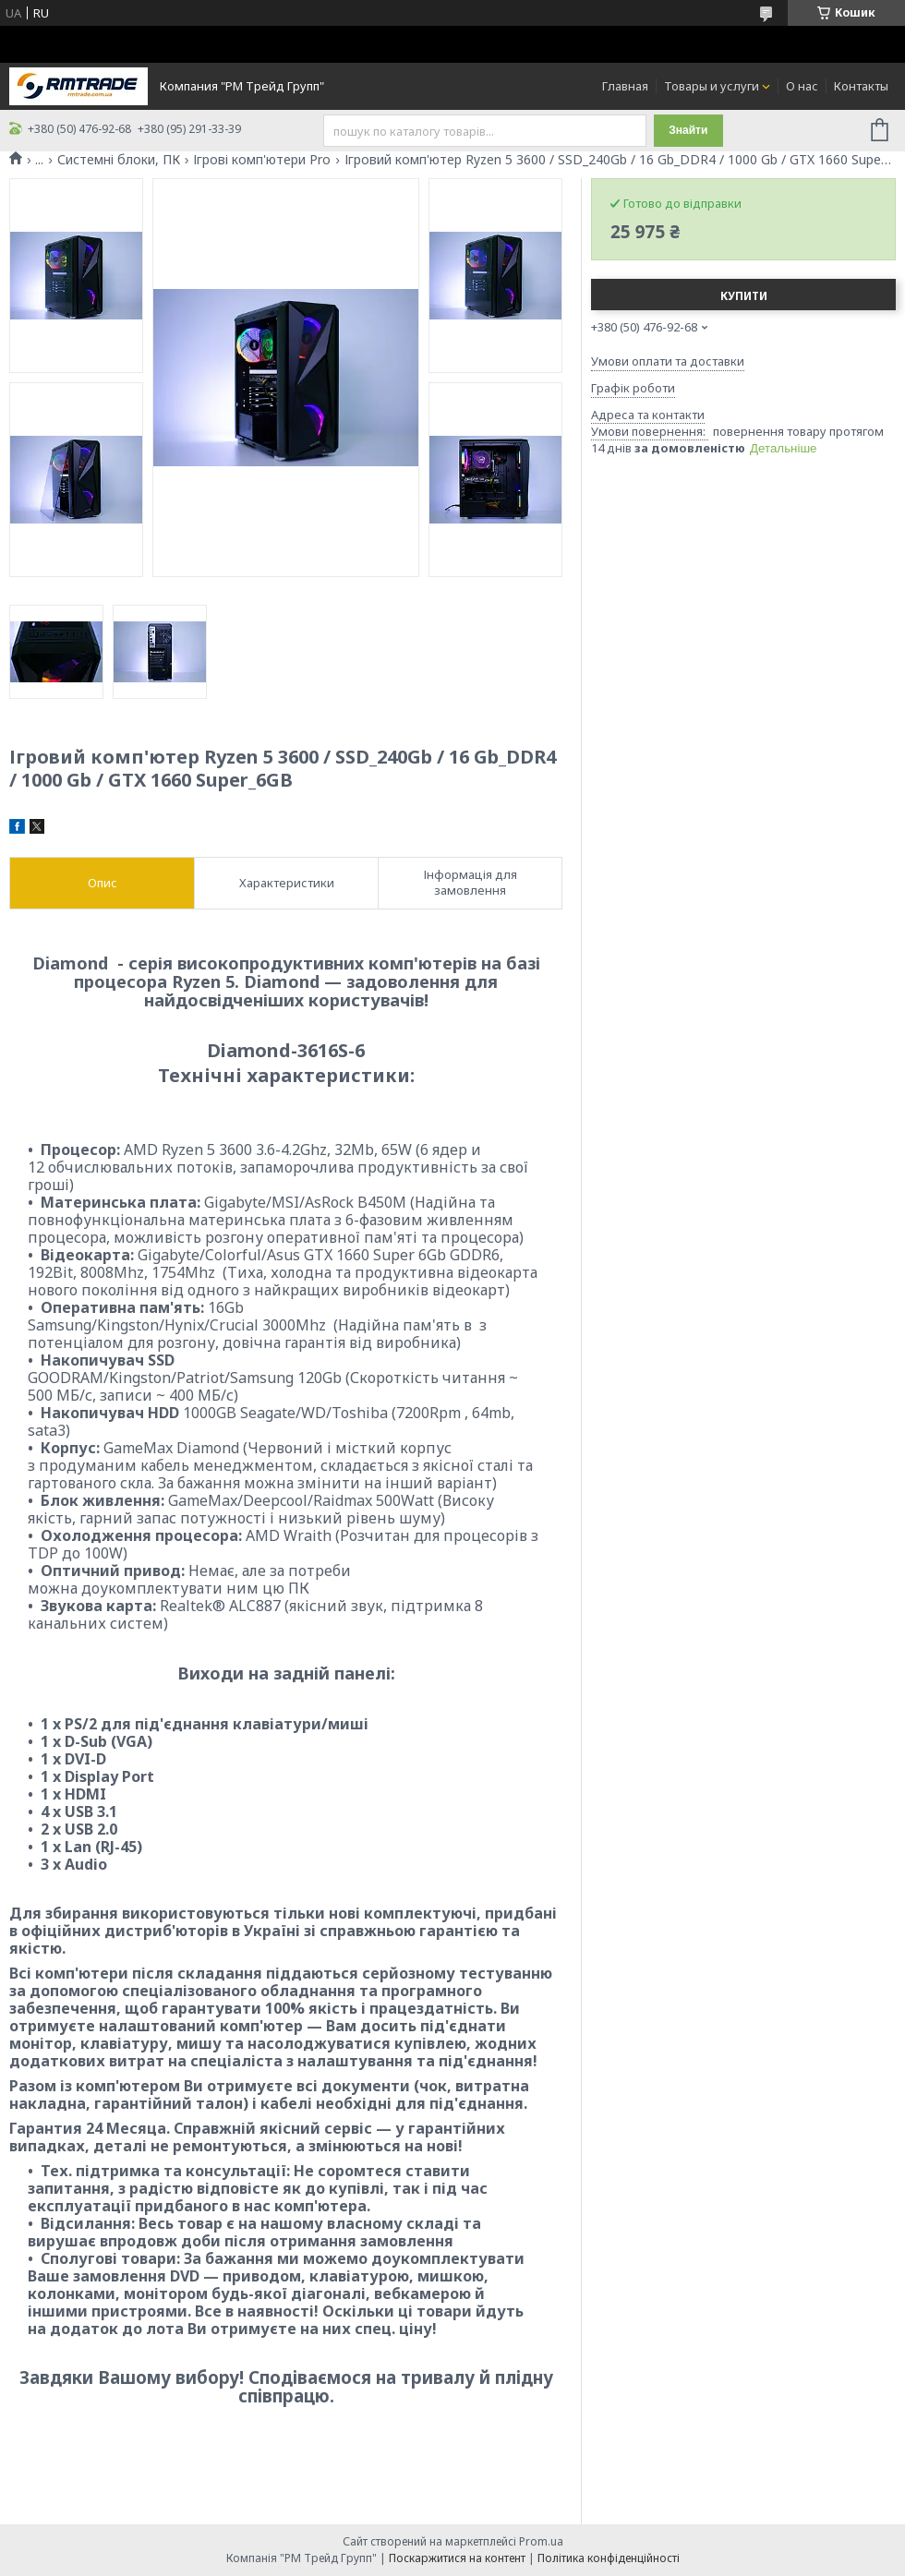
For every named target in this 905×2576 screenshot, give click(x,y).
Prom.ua (541, 2541)
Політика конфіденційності (608, 2558)
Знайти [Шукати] (688, 130)
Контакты (861, 86)
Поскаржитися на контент (457, 2558)
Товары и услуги (711, 86)
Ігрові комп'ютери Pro (262, 159)
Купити (743, 296)
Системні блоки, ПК (118, 159)
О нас (802, 86)
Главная (625, 86)
